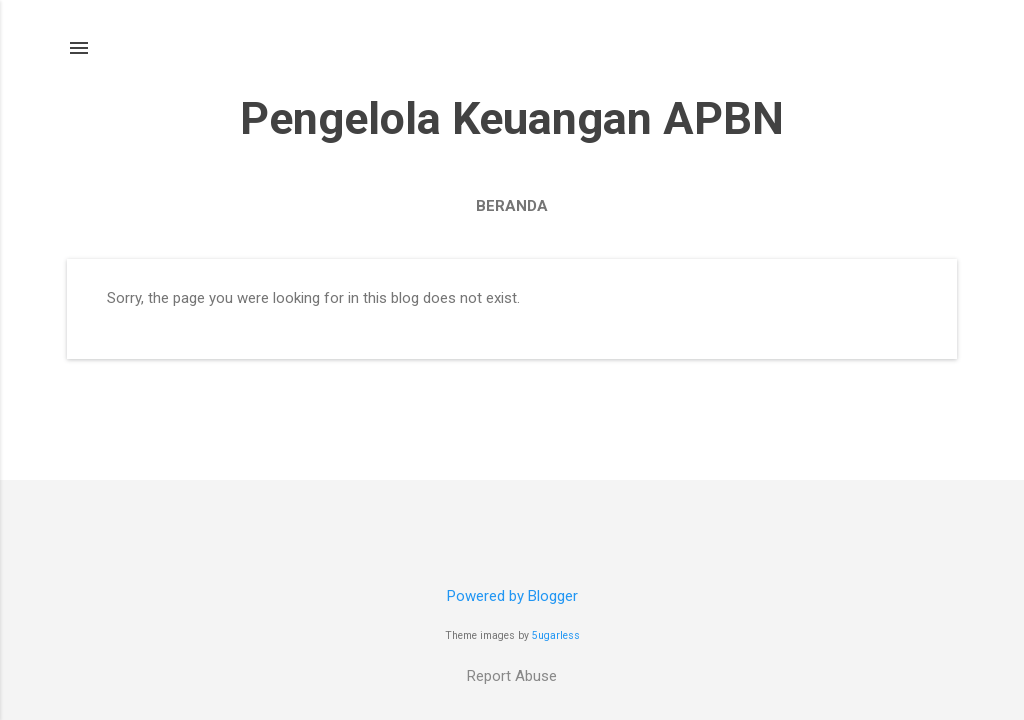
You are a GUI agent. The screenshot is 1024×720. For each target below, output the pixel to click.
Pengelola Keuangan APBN (512, 118)
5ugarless (556, 635)
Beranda (512, 206)
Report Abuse (512, 676)
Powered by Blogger (512, 596)
